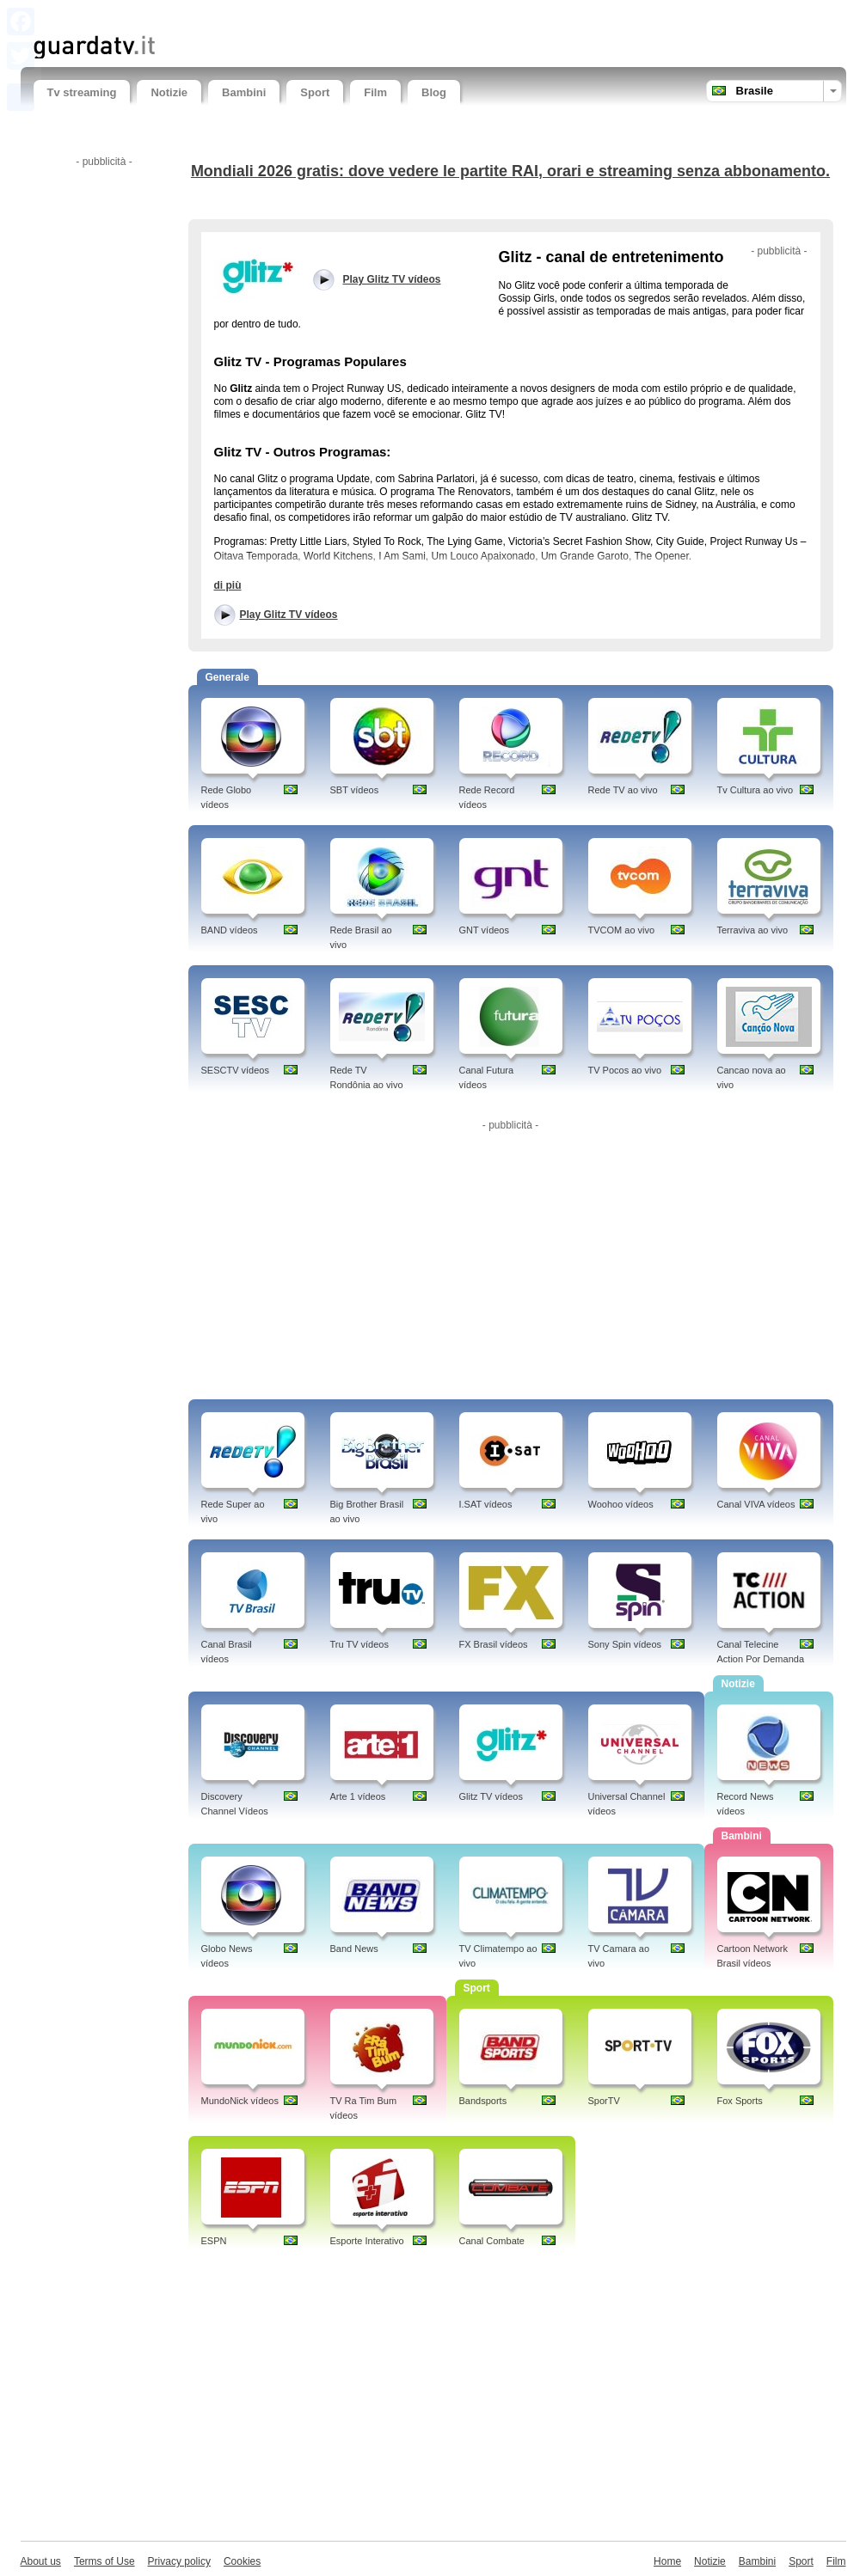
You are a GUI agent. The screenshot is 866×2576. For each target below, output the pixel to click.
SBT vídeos (354, 790)
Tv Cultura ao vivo (755, 790)
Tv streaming (82, 92)
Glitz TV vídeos (491, 1796)
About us (41, 2561)
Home (667, 2561)
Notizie (168, 92)
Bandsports (483, 2101)
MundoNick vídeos (240, 2101)
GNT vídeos (484, 930)
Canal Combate (492, 2241)
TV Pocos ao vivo (625, 1070)
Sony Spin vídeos (625, 1644)
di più (228, 585)
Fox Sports (740, 2101)
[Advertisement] (235, 15)
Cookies (242, 2561)
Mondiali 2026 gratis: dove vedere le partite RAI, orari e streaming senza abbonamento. (510, 171)
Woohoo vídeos (621, 1504)
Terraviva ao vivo (753, 930)
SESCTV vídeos (235, 1070)
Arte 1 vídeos (358, 1796)
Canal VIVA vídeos (756, 1504)
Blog (433, 92)
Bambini (244, 92)
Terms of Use (104, 2561)
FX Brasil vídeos (493, 1644)
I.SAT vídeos (486, 1504)
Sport (314, 92)
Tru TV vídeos (359, 1644)
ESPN (214, 2241)
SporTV (604, 2101)
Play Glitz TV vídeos (289, 615)
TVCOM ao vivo (621, 930)
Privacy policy (179, 2561)
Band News (354, 1948)
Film (375, 92)
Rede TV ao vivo (623, 790)
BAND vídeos (229, 930)
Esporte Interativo (367, 2241)
